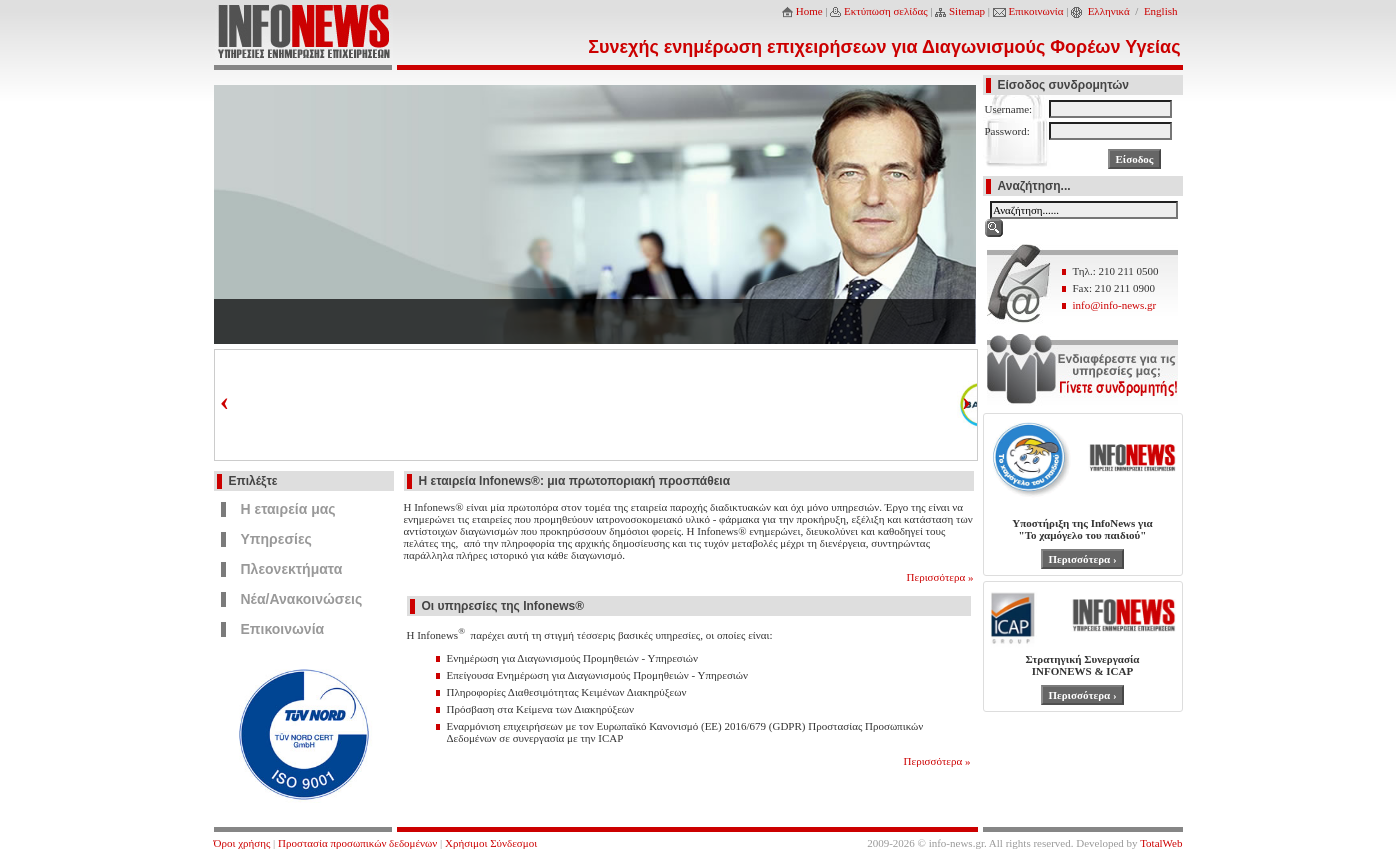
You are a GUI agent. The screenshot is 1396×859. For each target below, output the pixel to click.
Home (809, 11)
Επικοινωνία (1036, 11)
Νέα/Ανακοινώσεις (302, 599)
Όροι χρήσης (242, 843)
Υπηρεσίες (276, 539)
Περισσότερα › (1082, 559)
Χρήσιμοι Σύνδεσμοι (491, 843)
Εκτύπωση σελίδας (886, 11)
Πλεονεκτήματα (292, 569)
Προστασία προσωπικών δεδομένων (357, 843)
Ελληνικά (1109, 11)
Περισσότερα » (940, 577)
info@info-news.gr (1115, 305)
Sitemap (967, 11)
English (1161, 11)
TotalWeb (1161, 843)
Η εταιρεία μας (288, 509)
